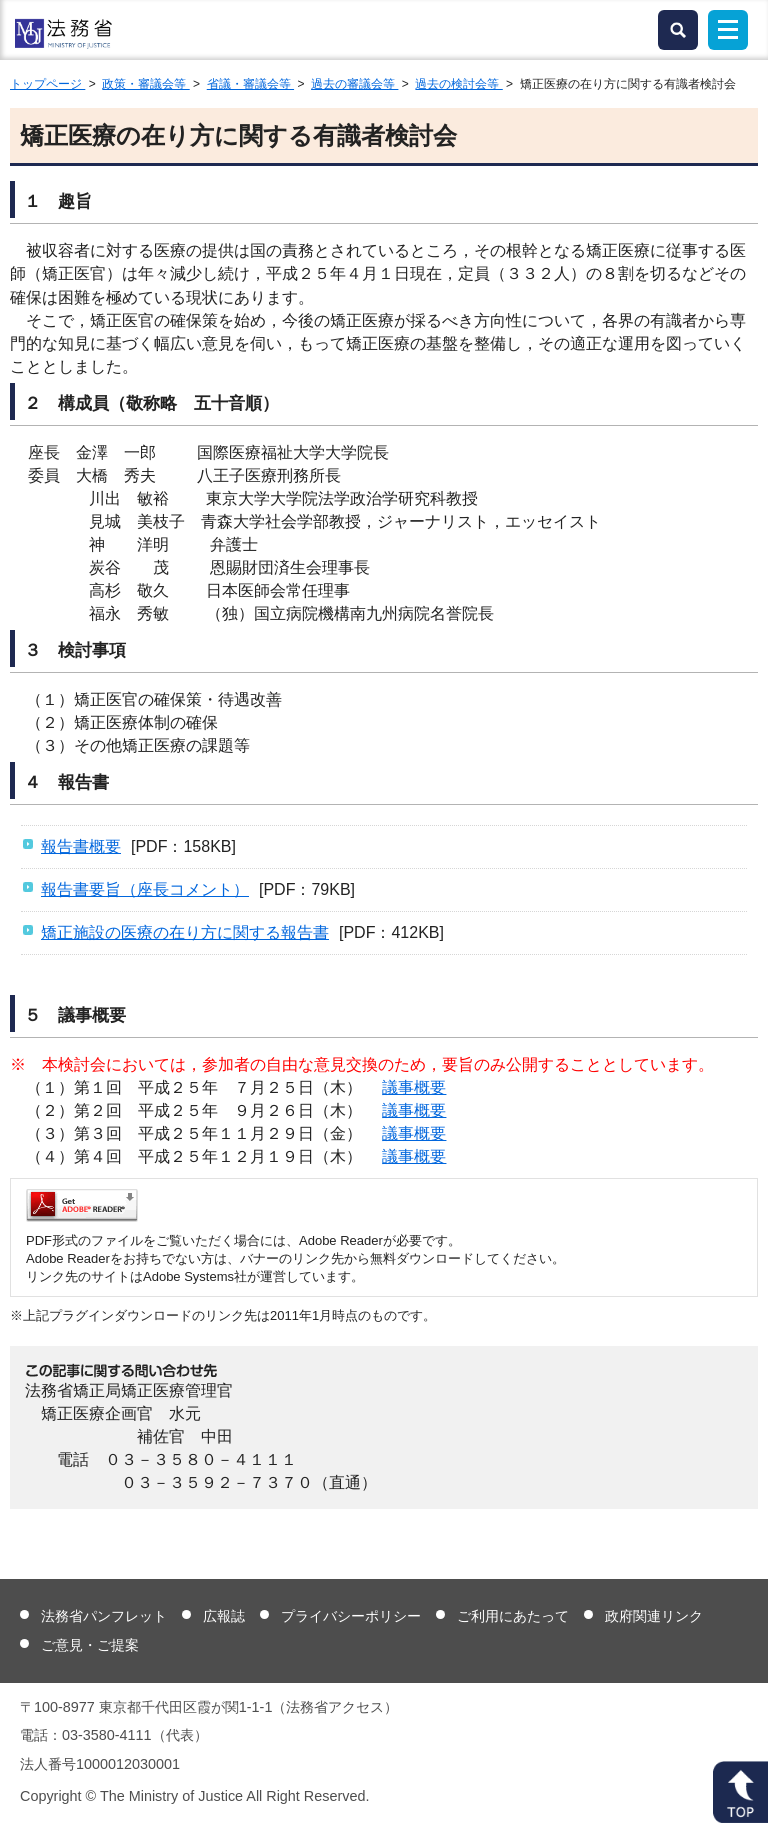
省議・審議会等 (250, 84)
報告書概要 (81, 846)
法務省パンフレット (104, 1616)
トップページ (47, 84)
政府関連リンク (654, 1616)
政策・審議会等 (145, 84)
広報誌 (224, 1616)
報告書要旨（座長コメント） (145, 889)
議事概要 (414, 1087)
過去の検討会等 (458, 84)
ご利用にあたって (513, 1616)
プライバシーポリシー (351, 1616)
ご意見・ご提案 (90, 1645)
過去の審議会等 (354, 84)
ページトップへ (740, 1792)
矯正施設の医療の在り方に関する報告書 (185, 932)
